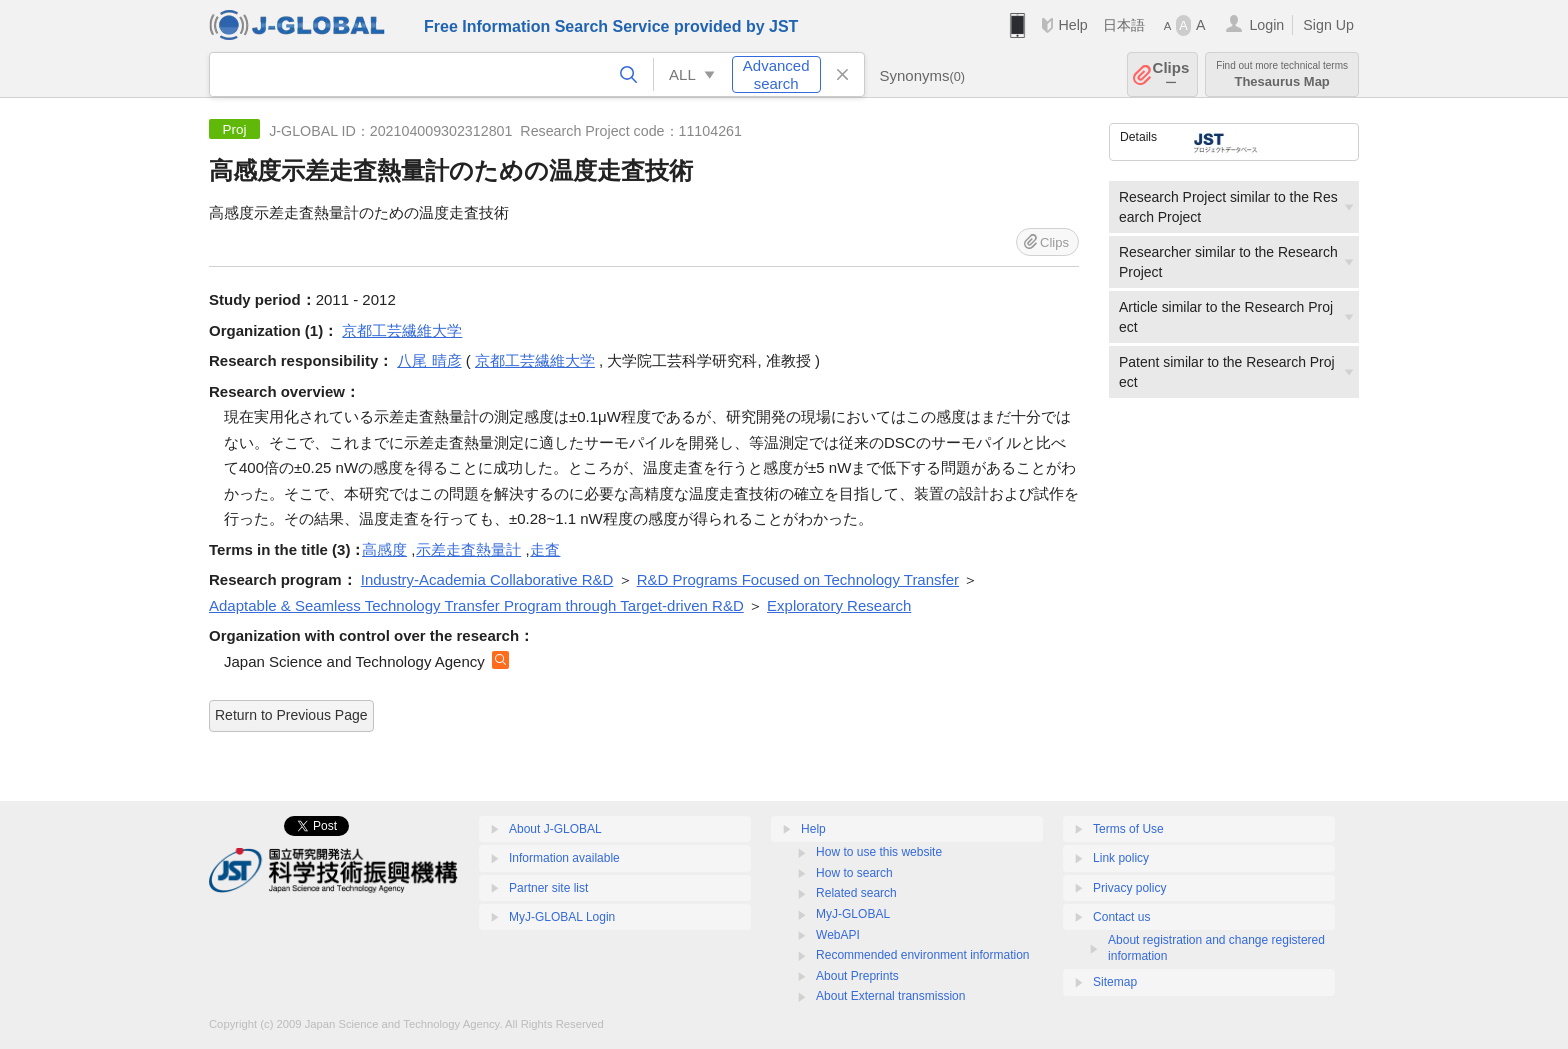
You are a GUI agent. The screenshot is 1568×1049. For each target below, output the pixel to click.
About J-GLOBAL (555, 829)
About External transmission (890, 996)
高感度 (384, 549)
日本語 (1124, 25)
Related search (856, 893)
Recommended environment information (922, 955)
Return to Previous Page (291, 715)
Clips (1171, 74)
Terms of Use (1128, 829)
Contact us (1121, 917)
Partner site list (548, 888)
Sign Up (1328, 25)
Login (1266, 25)
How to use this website (879, 852)
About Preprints (857, 976)
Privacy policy (1129, 888)
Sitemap (1115, 982)
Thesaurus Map (1282, 74)
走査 (545, 549)
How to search (854, 873)
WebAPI (838, 935)
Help (1072, 25)
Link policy (1121, 858)
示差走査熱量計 (468, 549)
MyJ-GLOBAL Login (562, 917)
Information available (564, 858)
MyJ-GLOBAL (853, 914)
